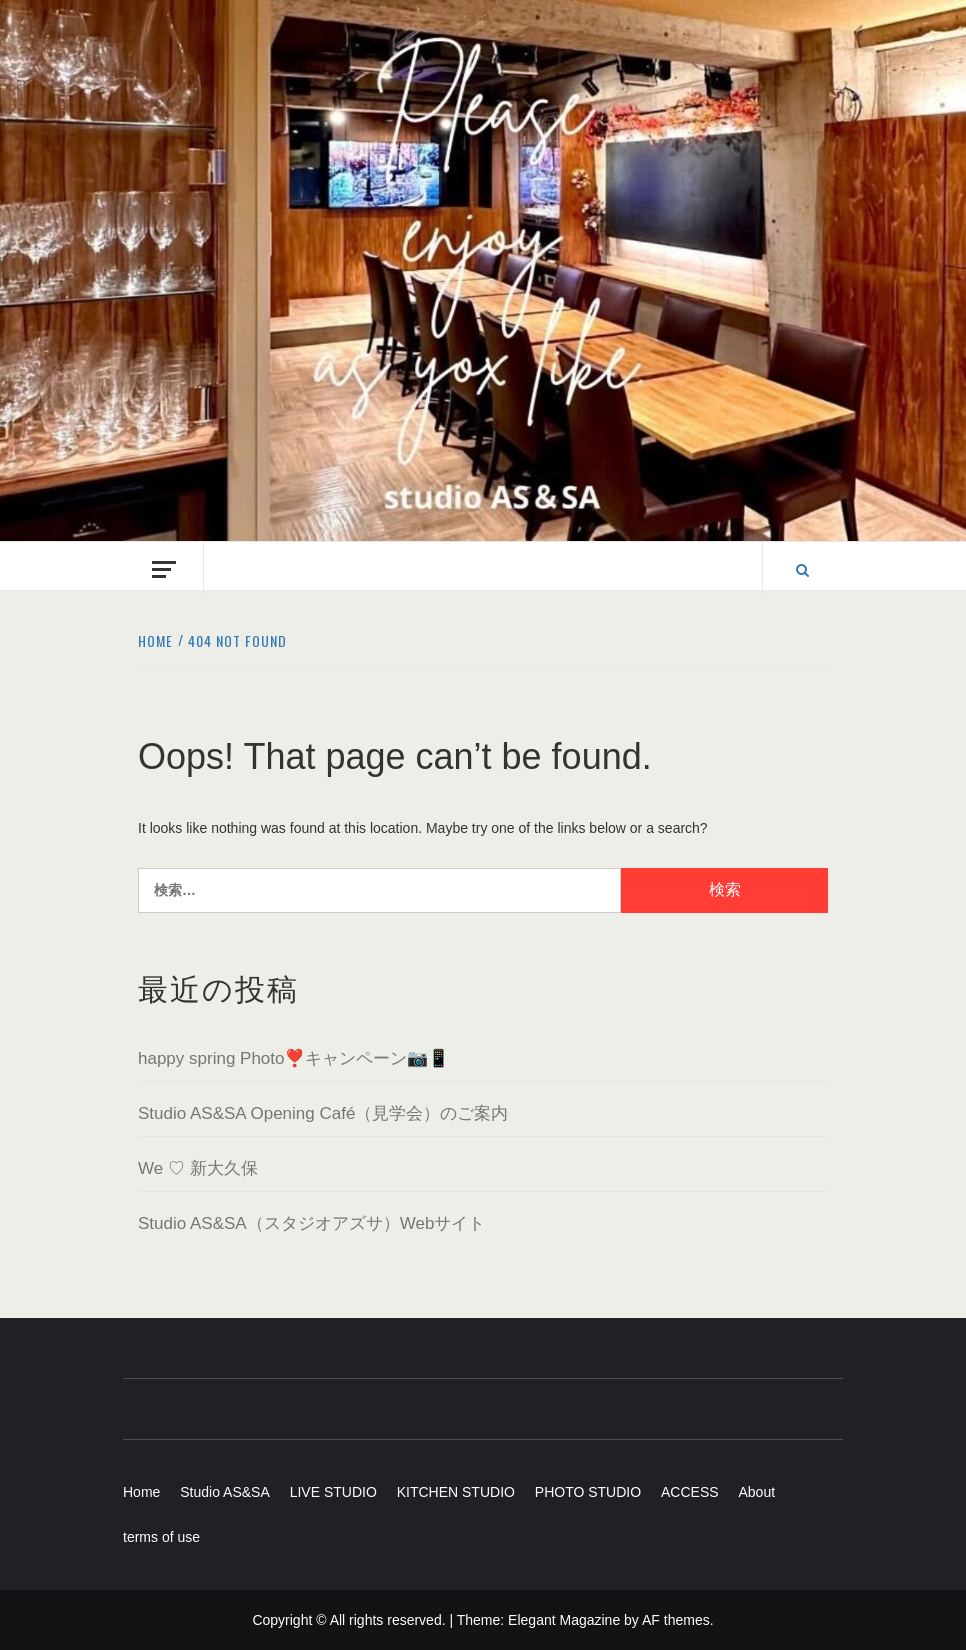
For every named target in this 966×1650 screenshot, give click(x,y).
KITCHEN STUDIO (456, 1492)
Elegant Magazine (564, 1620)
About (756, 1492)
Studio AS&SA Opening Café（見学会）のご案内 (323, 1113)
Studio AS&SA (225, 1492)
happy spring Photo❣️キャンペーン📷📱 (294, 1058)
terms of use (161, 1537)
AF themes (676, 1620)
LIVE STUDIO (333, 1492)
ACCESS (690, 1492)
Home (141, 1492)
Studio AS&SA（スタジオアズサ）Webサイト (311, 1223)
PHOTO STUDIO (588, 1492)
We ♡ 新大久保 (198, 1168)
